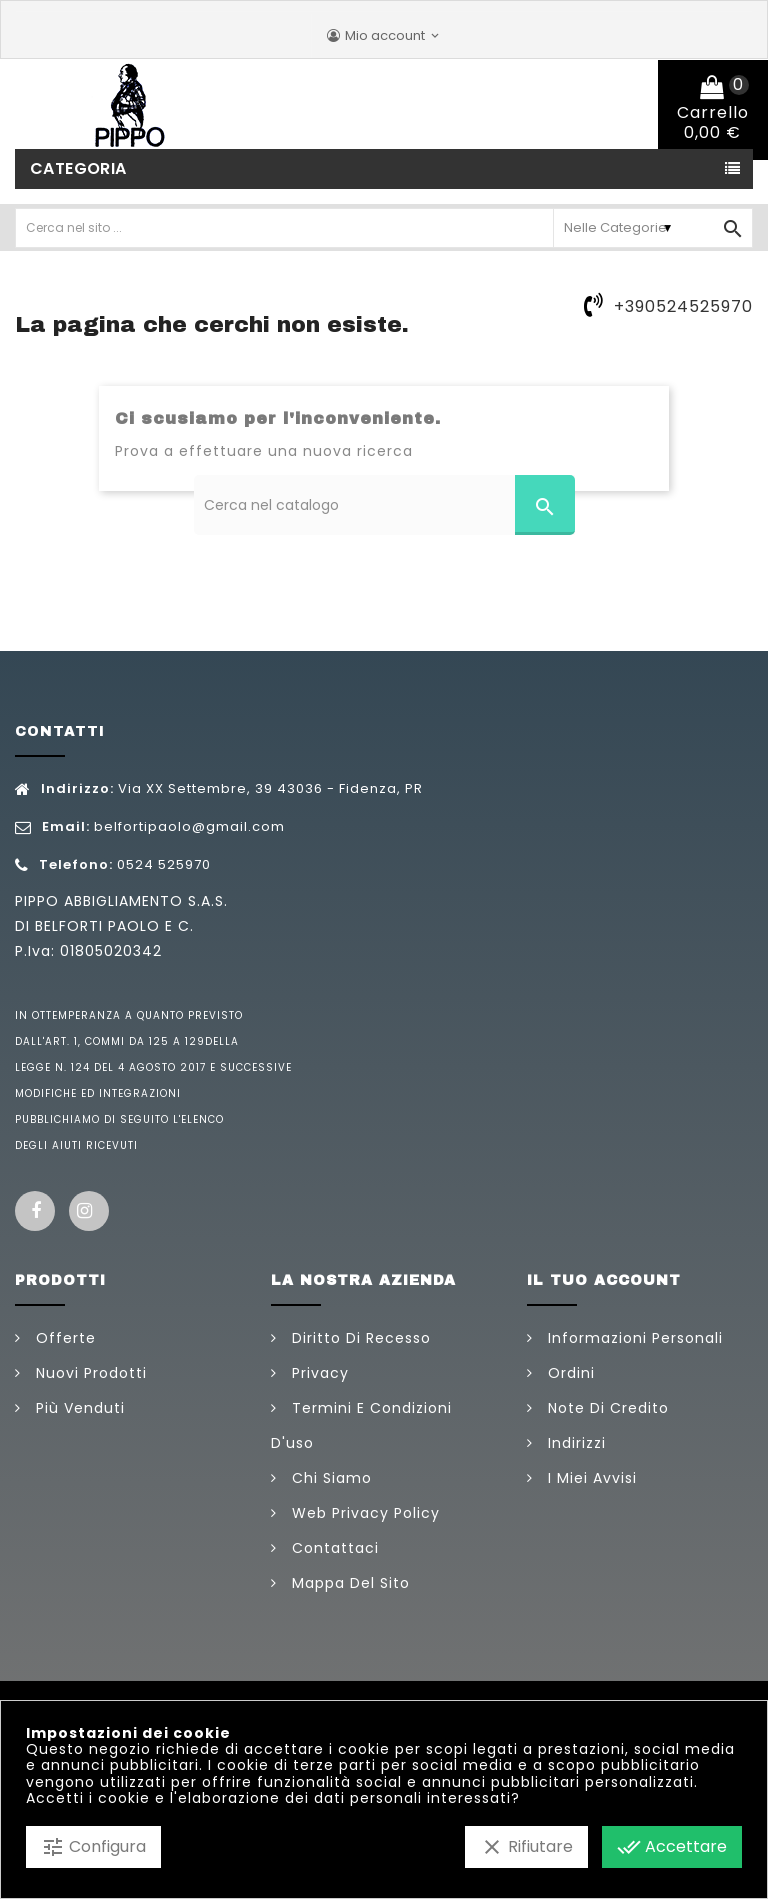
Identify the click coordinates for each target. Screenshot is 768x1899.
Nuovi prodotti (89, 1373)
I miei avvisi (590, 1478)
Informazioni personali (633, 1338)
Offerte (63, 1338)
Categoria (78, 168)
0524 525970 (164, 864)
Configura (93, 1847)
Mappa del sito (348, 1583)
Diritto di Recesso (359, 1338)
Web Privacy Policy (363, 1513)
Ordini (569, 1373)
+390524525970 (683, 306)
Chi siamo (329, 1478)
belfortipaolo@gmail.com (189, 826)
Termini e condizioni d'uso (361, 1425)
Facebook (35, 1211)
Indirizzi (574, 1443)
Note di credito (606, 1408)
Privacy (318, 1373)
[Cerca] (384, 505)
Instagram (89, 1211)
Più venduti (78, 1408)
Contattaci (333, 1548)
